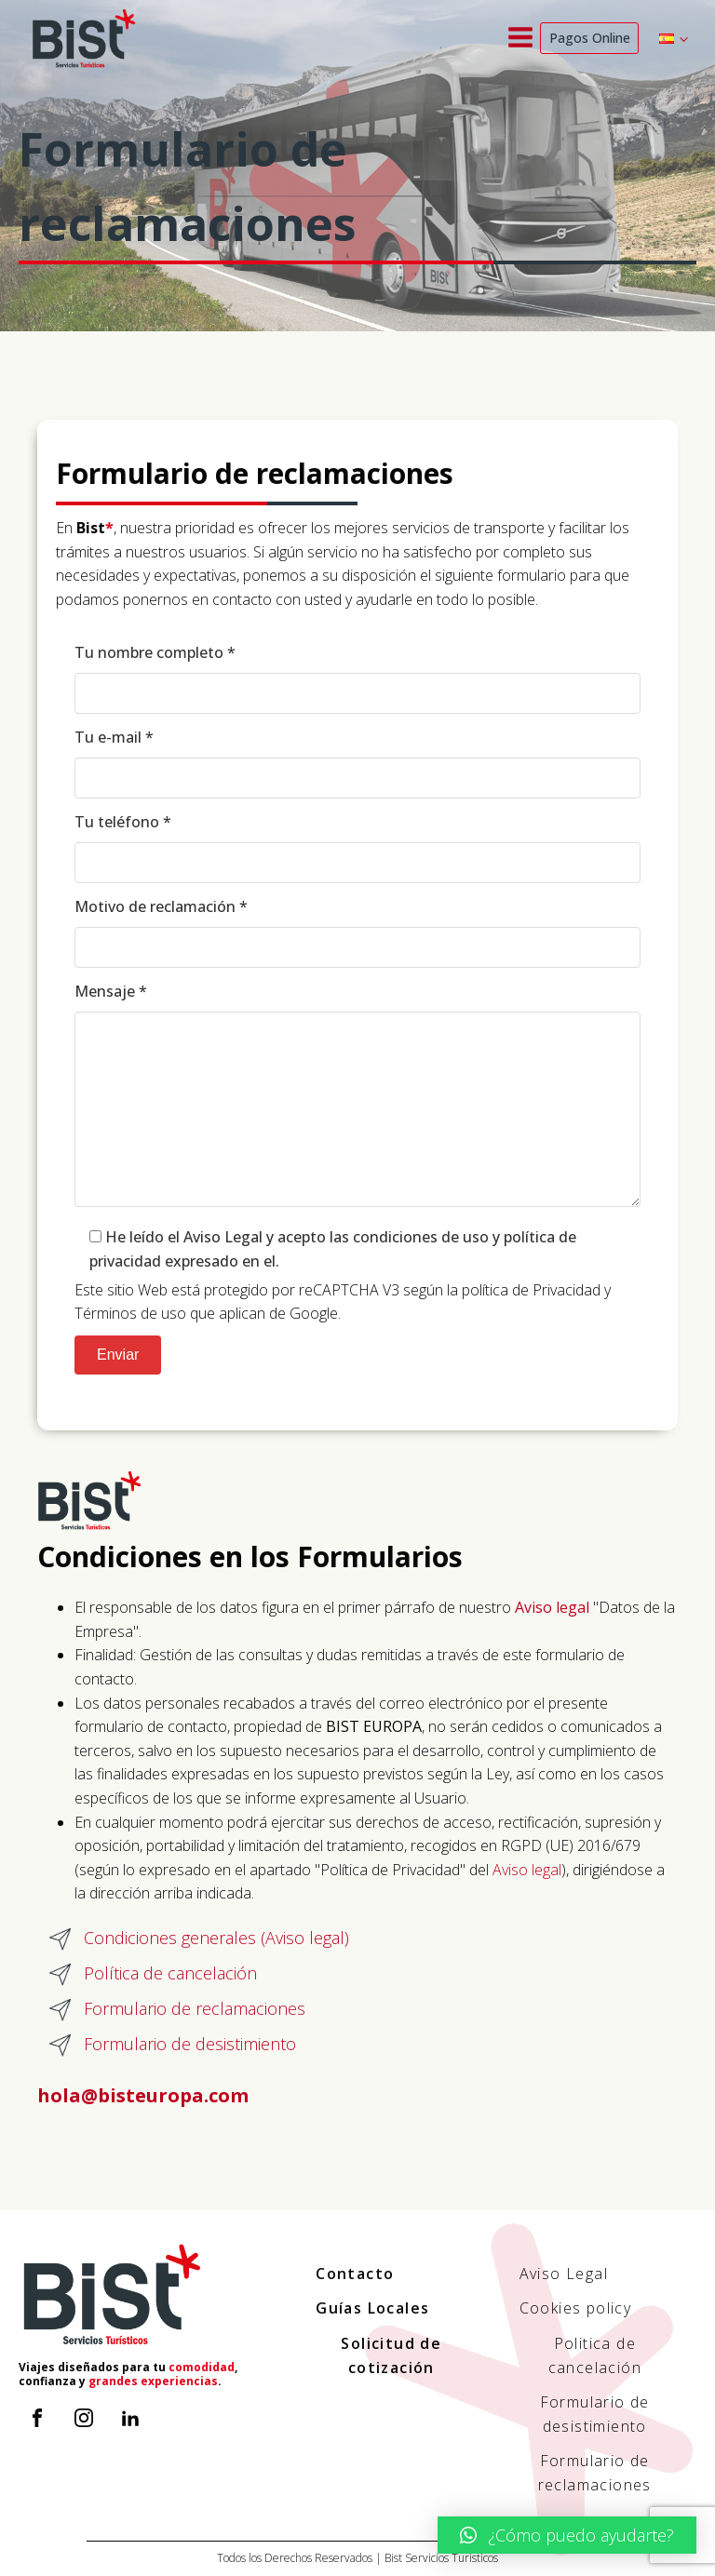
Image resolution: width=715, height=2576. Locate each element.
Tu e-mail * (357, 766)
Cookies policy (575, 2308)
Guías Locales (372, 2308)
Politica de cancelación (594, 2355)
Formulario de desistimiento (595, 2414)
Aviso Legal (563, 2273)
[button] (567, 2535)
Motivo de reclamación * (357, 935)
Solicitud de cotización (391, 2355)
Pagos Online (589, 38)
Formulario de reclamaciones (595, 2472)
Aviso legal (526, 1869)
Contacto (355, 2273)
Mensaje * (357, 1101)
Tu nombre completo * (357, 681)
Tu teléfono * (357, 851)
